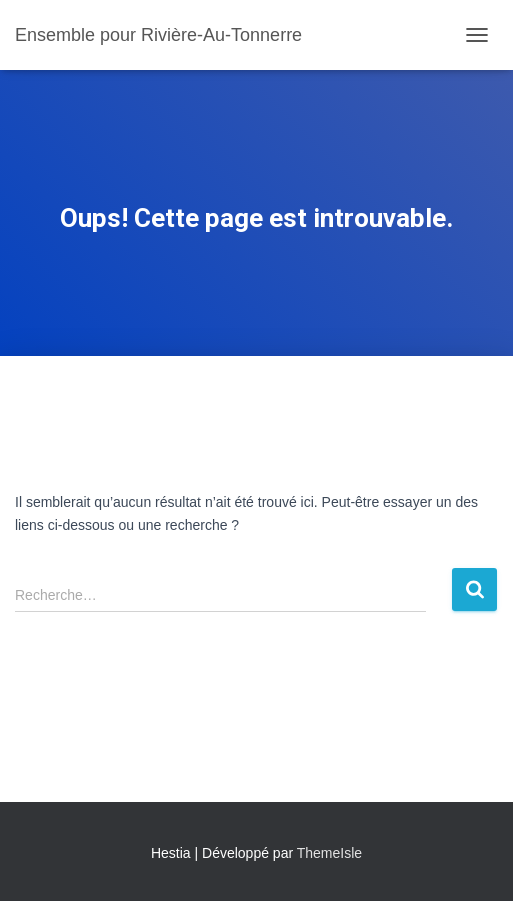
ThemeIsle (329, 853)
